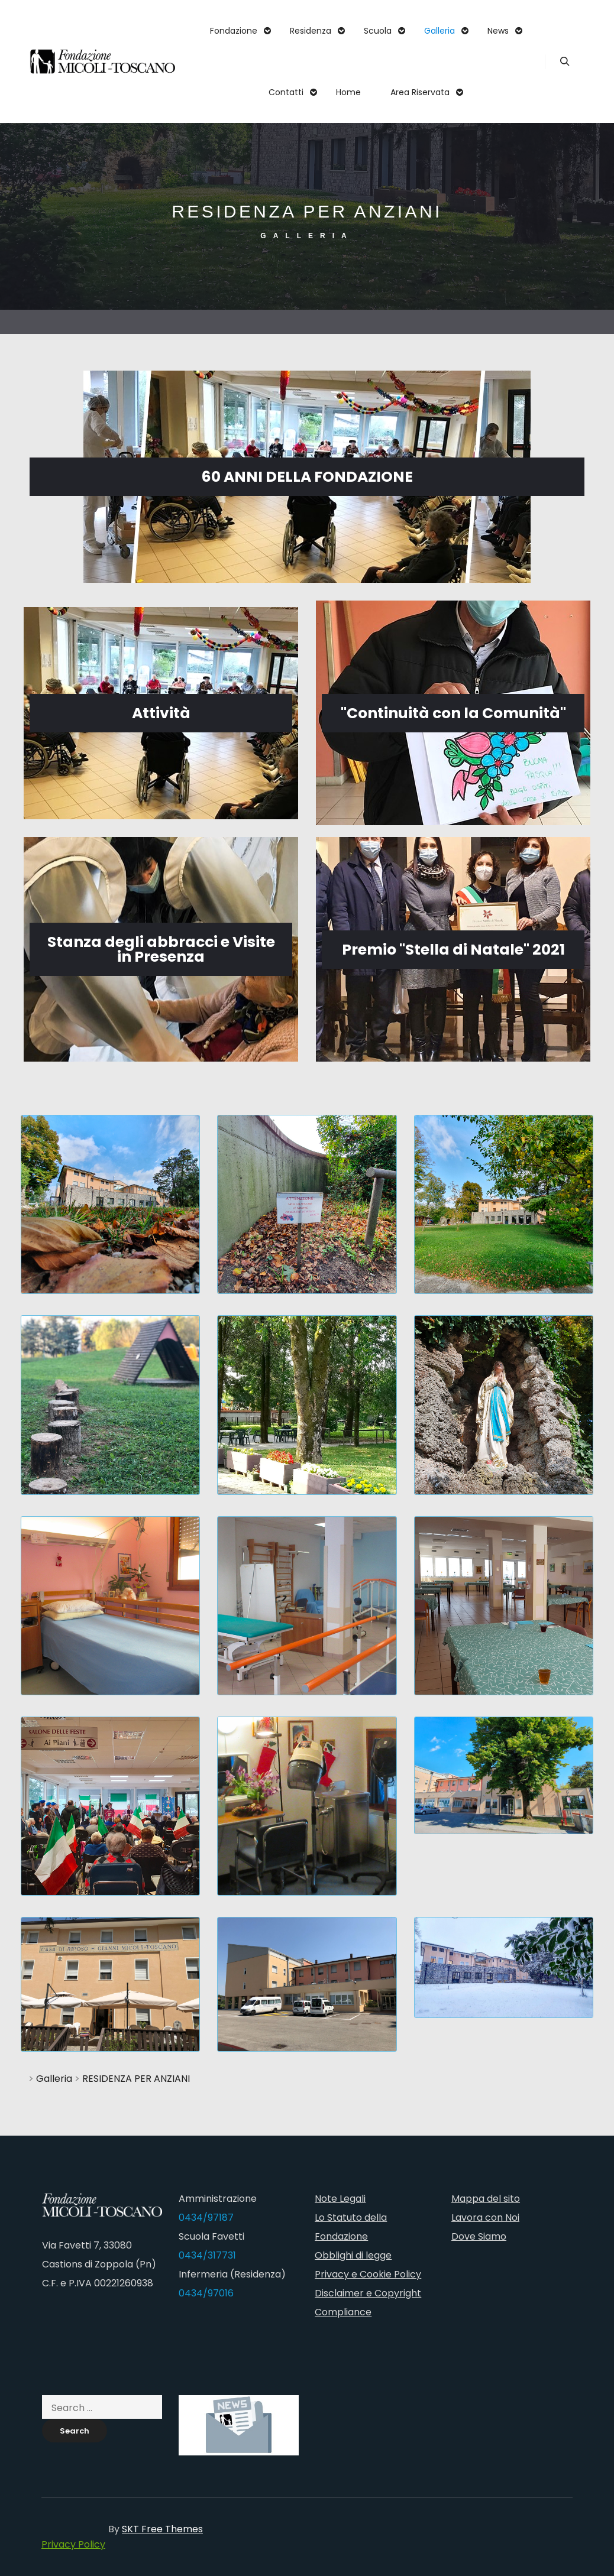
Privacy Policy (73, 2544)
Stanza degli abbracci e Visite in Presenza (161, 949)
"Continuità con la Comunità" (453, 713)
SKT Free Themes (162, 2529)
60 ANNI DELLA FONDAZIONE (307, 476)
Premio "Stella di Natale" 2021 (453, 949)
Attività (161, 713)
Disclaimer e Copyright (368, 2293)
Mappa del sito (485, 2198)
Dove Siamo (478, 2236)
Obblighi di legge (353, 2255)
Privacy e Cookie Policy (368, 2274)
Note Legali (340, 2198)
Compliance (343, 2312)
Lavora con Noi (485, 2217)
